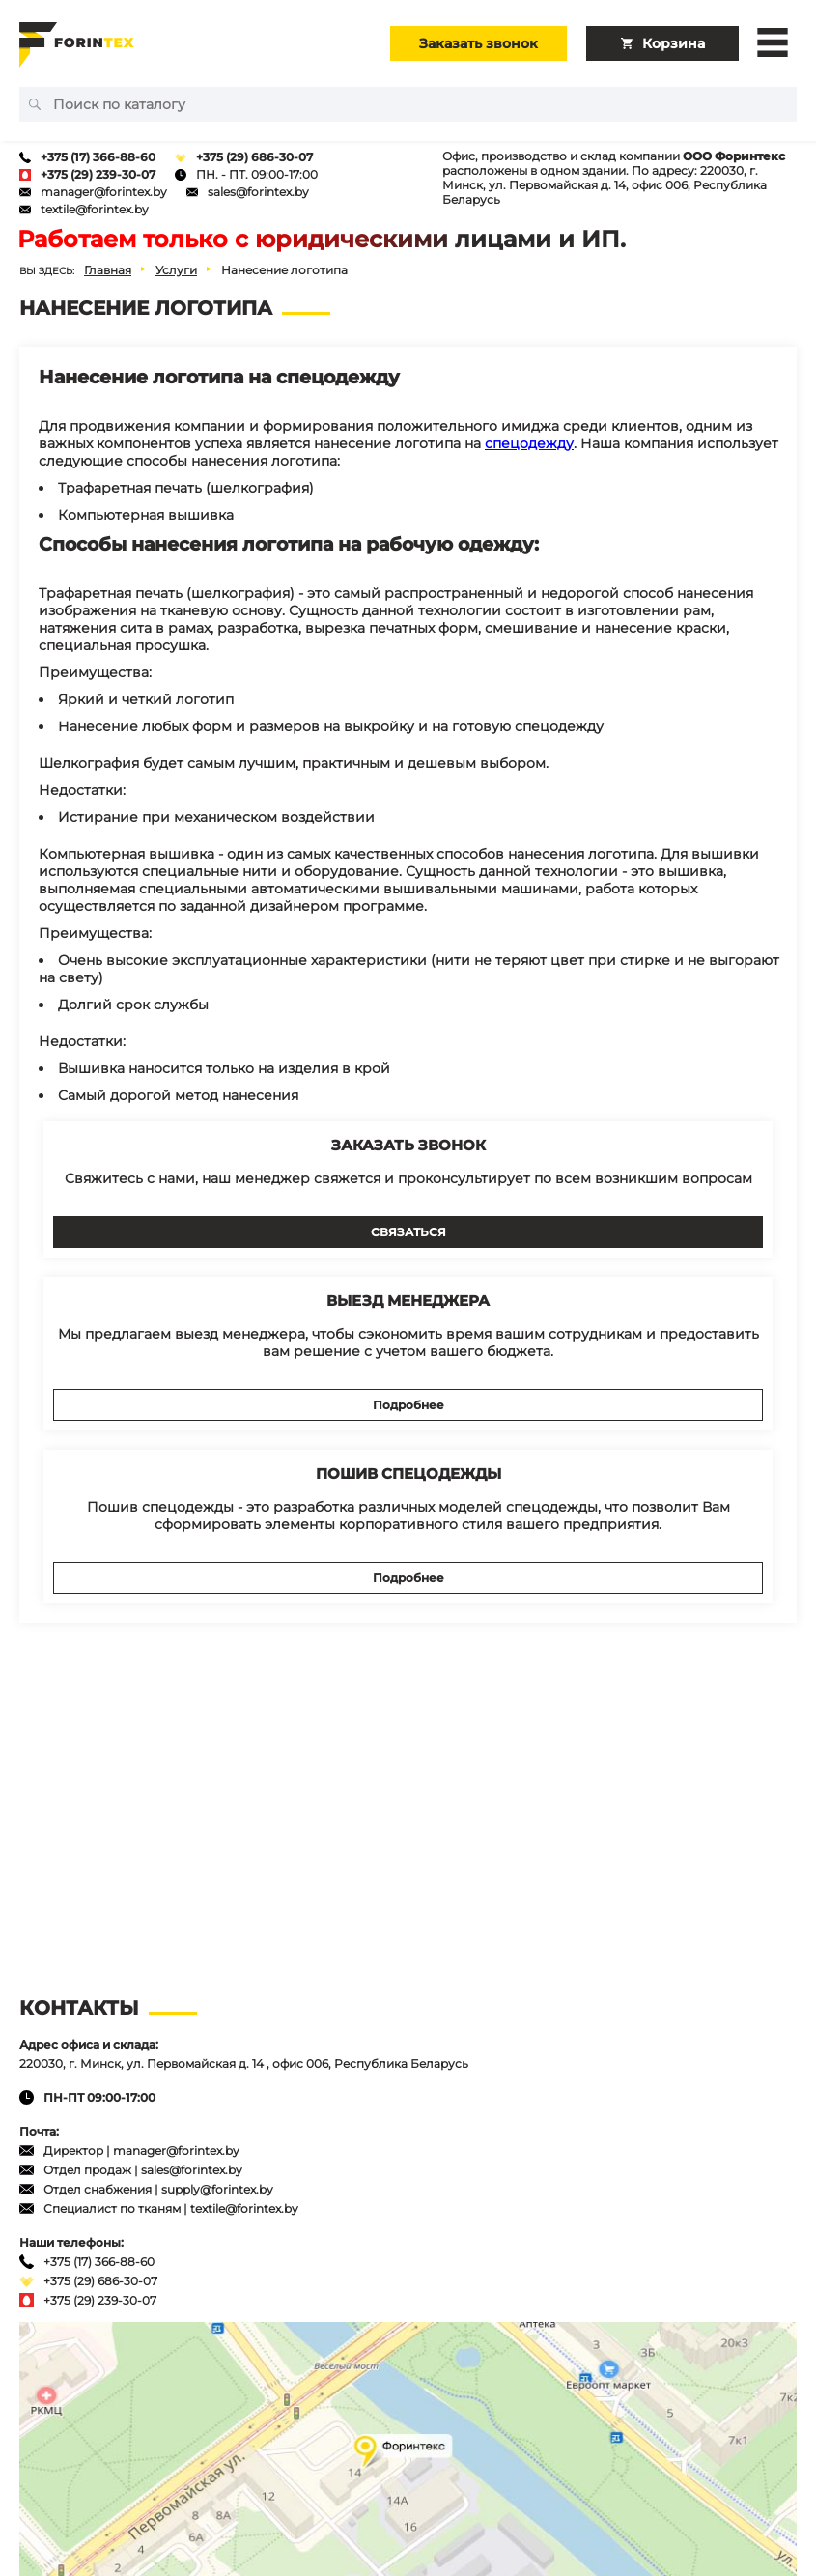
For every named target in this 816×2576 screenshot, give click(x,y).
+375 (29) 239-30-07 (98, 174)
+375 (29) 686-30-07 (254, 157)
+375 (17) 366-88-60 (98, 157)
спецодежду (529, 443)
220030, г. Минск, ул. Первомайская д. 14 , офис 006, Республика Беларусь (243, 2063)
